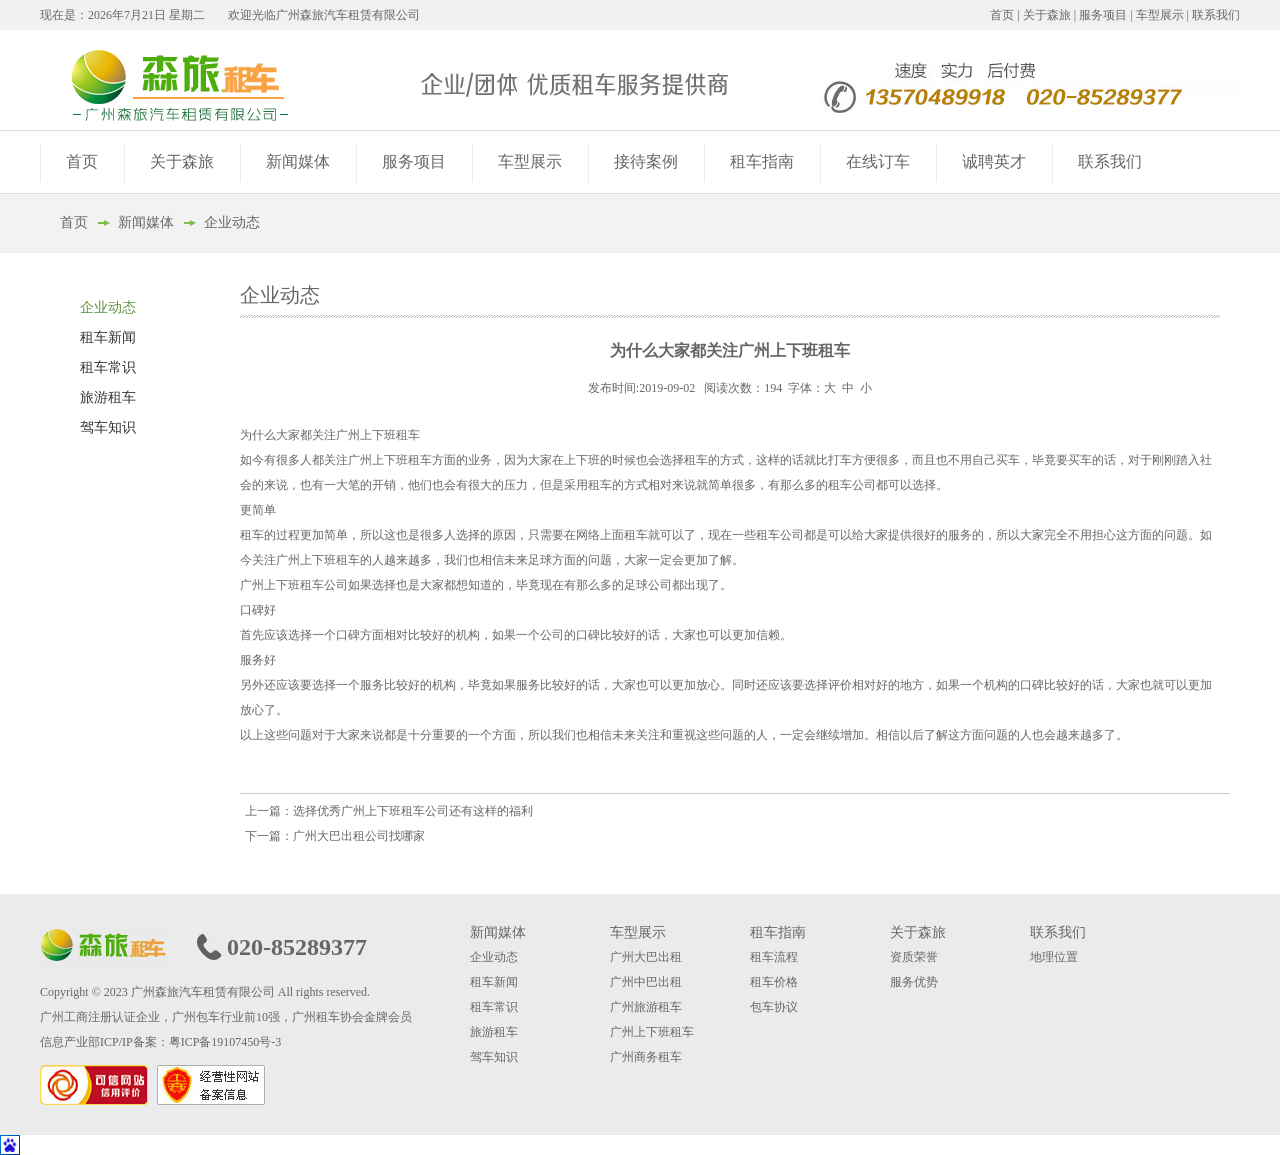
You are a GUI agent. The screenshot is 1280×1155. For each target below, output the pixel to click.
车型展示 (1160, 15)
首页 (1002, 15)
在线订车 (878, 161)
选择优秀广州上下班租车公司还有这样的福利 (413, 811)
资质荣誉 (914, 957)
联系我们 (1216, 15)
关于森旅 (1047, 15)
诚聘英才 (994, 161)
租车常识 (108, 367)
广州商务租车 (646, 1057)
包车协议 (774, 1007)
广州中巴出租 (646, 982)
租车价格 (774, 982)
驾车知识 (108, 427)
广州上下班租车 (652, 1032)
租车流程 (774, 957)
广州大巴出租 (646, 957)
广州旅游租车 (646, 1007)
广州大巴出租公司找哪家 (359, 836)
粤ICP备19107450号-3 (225, 1042)
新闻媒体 (298, 161)
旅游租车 (108, 397)
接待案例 (646, 161)
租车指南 (762, 161)
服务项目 (1103, 15)
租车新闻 (108, 337)
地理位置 (1054, 957)
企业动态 (232, 222)
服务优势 (914, 982)
